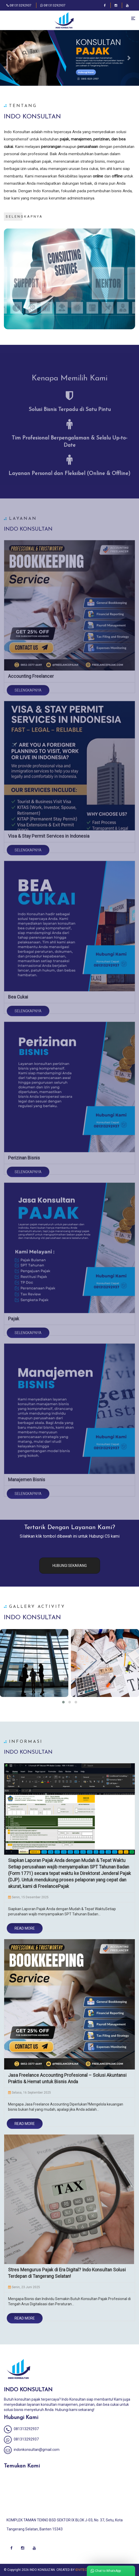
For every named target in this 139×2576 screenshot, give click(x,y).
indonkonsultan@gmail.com (31, 2450)
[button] (10, 58)
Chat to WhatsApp (106, 2571)
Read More (25, 1928)
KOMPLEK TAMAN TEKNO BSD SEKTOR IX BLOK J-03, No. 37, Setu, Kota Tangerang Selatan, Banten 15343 (64, 2524)
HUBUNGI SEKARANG (69, 1566)
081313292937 (18, 5)
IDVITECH (82, 2570)
